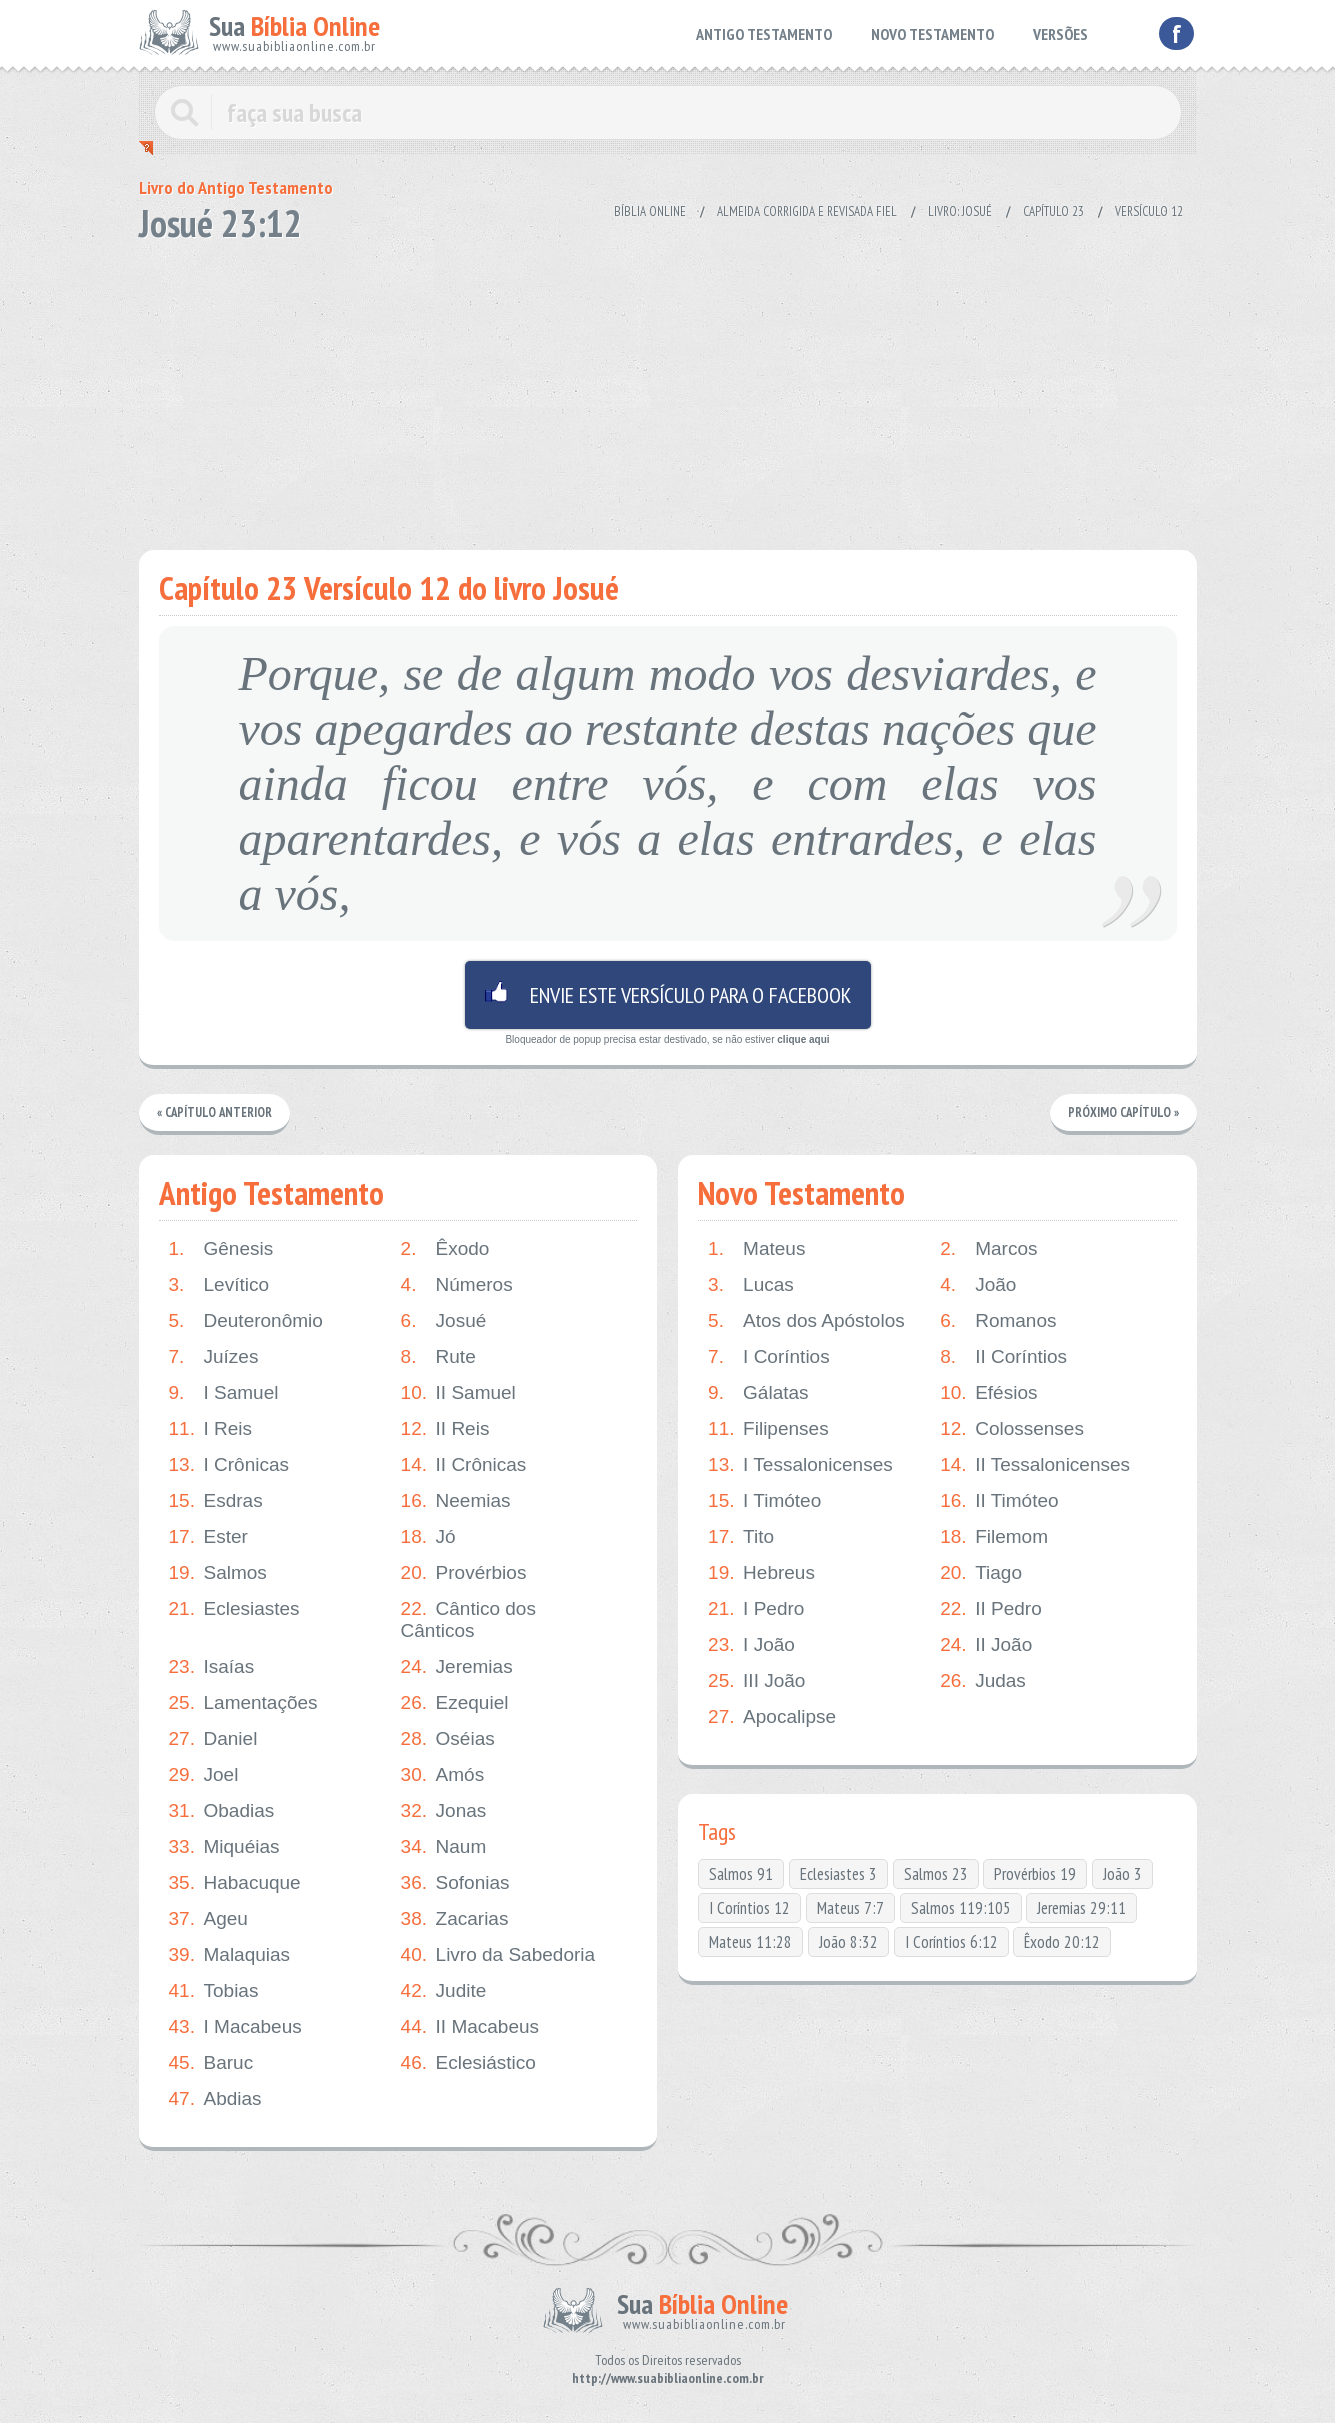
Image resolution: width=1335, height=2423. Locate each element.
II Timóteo (999, 1501)
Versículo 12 (1149, 211)
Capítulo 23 (1053, 211)
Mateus (756, 1249)
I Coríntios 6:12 (951, 1942)
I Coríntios (769, 1357)
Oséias (448, 1739)
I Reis (211, 1429)
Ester (208, 1537)
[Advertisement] (668, 390)
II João (986, 1645)
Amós (443, 1775)
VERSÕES (1060, 34)
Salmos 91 (741, 1874)
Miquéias (224, 1847)
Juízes (214, 1357)
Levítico (219, 1285)
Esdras (216, 1501)
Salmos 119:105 (961, 1908)
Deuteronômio (246, 1321)
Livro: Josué (960, 211)
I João (751, 1645)
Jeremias (457, 1667)
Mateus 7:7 (850, 1908)
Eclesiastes (234, 1609)
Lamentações (243, 1703)
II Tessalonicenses (1035, 1465)
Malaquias (230, 1955)
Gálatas (758, 1393)
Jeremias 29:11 (1081, 1908)
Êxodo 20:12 (1062, 1942)
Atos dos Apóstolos (806, 1321)
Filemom (994, 1537)
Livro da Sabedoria (498, 1955)
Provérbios (464, 1573)
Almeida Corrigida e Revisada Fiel (807, 211)
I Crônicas (229, 1465)
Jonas (444, 1811)
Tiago (981, 1573)
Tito (741, 1537)
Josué (444, 1321)
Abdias (215, 2099)
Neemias (456, 1501)
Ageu (208, 1919)
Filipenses (768, 1429)
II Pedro (991, 1609)
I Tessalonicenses (800, 1465)
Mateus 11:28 (750, 1942)
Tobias (214, 1991)
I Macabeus (235, 2027)
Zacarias (455, 1919)
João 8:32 (848, 1942)
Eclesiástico (468, 2063)
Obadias (222, 1811)
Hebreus (761, 1573)
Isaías (212, 1667)
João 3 (1122, 1874)
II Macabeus (470, 2027)
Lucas (751, 1285)
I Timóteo (764, 1501)
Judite (444, 1991)
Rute (438, 1357)
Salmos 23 (936, 1874)
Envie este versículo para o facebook (668, 995)
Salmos (218, 1573)
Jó (428, 1537)
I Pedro (756, 1609)
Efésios (988, 1393)
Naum (444, 1847)
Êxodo (445, 1249)
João (978, 1285)
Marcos (988, 1249)
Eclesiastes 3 (838, 1874)
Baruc (211, 2063)
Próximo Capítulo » (1123, 1112)
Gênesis (221, 1249)
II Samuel (458, 1393)
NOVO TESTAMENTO (932, 34)
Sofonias (455, 1883)
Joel (204, 1775)
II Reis (445, 1429)
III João (756, 1681)
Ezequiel (455, 1703)
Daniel (213, 1739)
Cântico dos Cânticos (468, 1619)
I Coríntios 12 (749, 1908)
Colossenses (1012, 1429)
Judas (983, 1681)
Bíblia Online (650, 211)
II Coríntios (1003, 1357)
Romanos (998, 1321)
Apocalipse (772, 1717)
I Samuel (224, 1393)
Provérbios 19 (1035, 1874)
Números (457, 1285)
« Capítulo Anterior (215, 1112)
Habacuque (235, 1883)
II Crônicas (464, 1465)
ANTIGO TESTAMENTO (764, 34)
